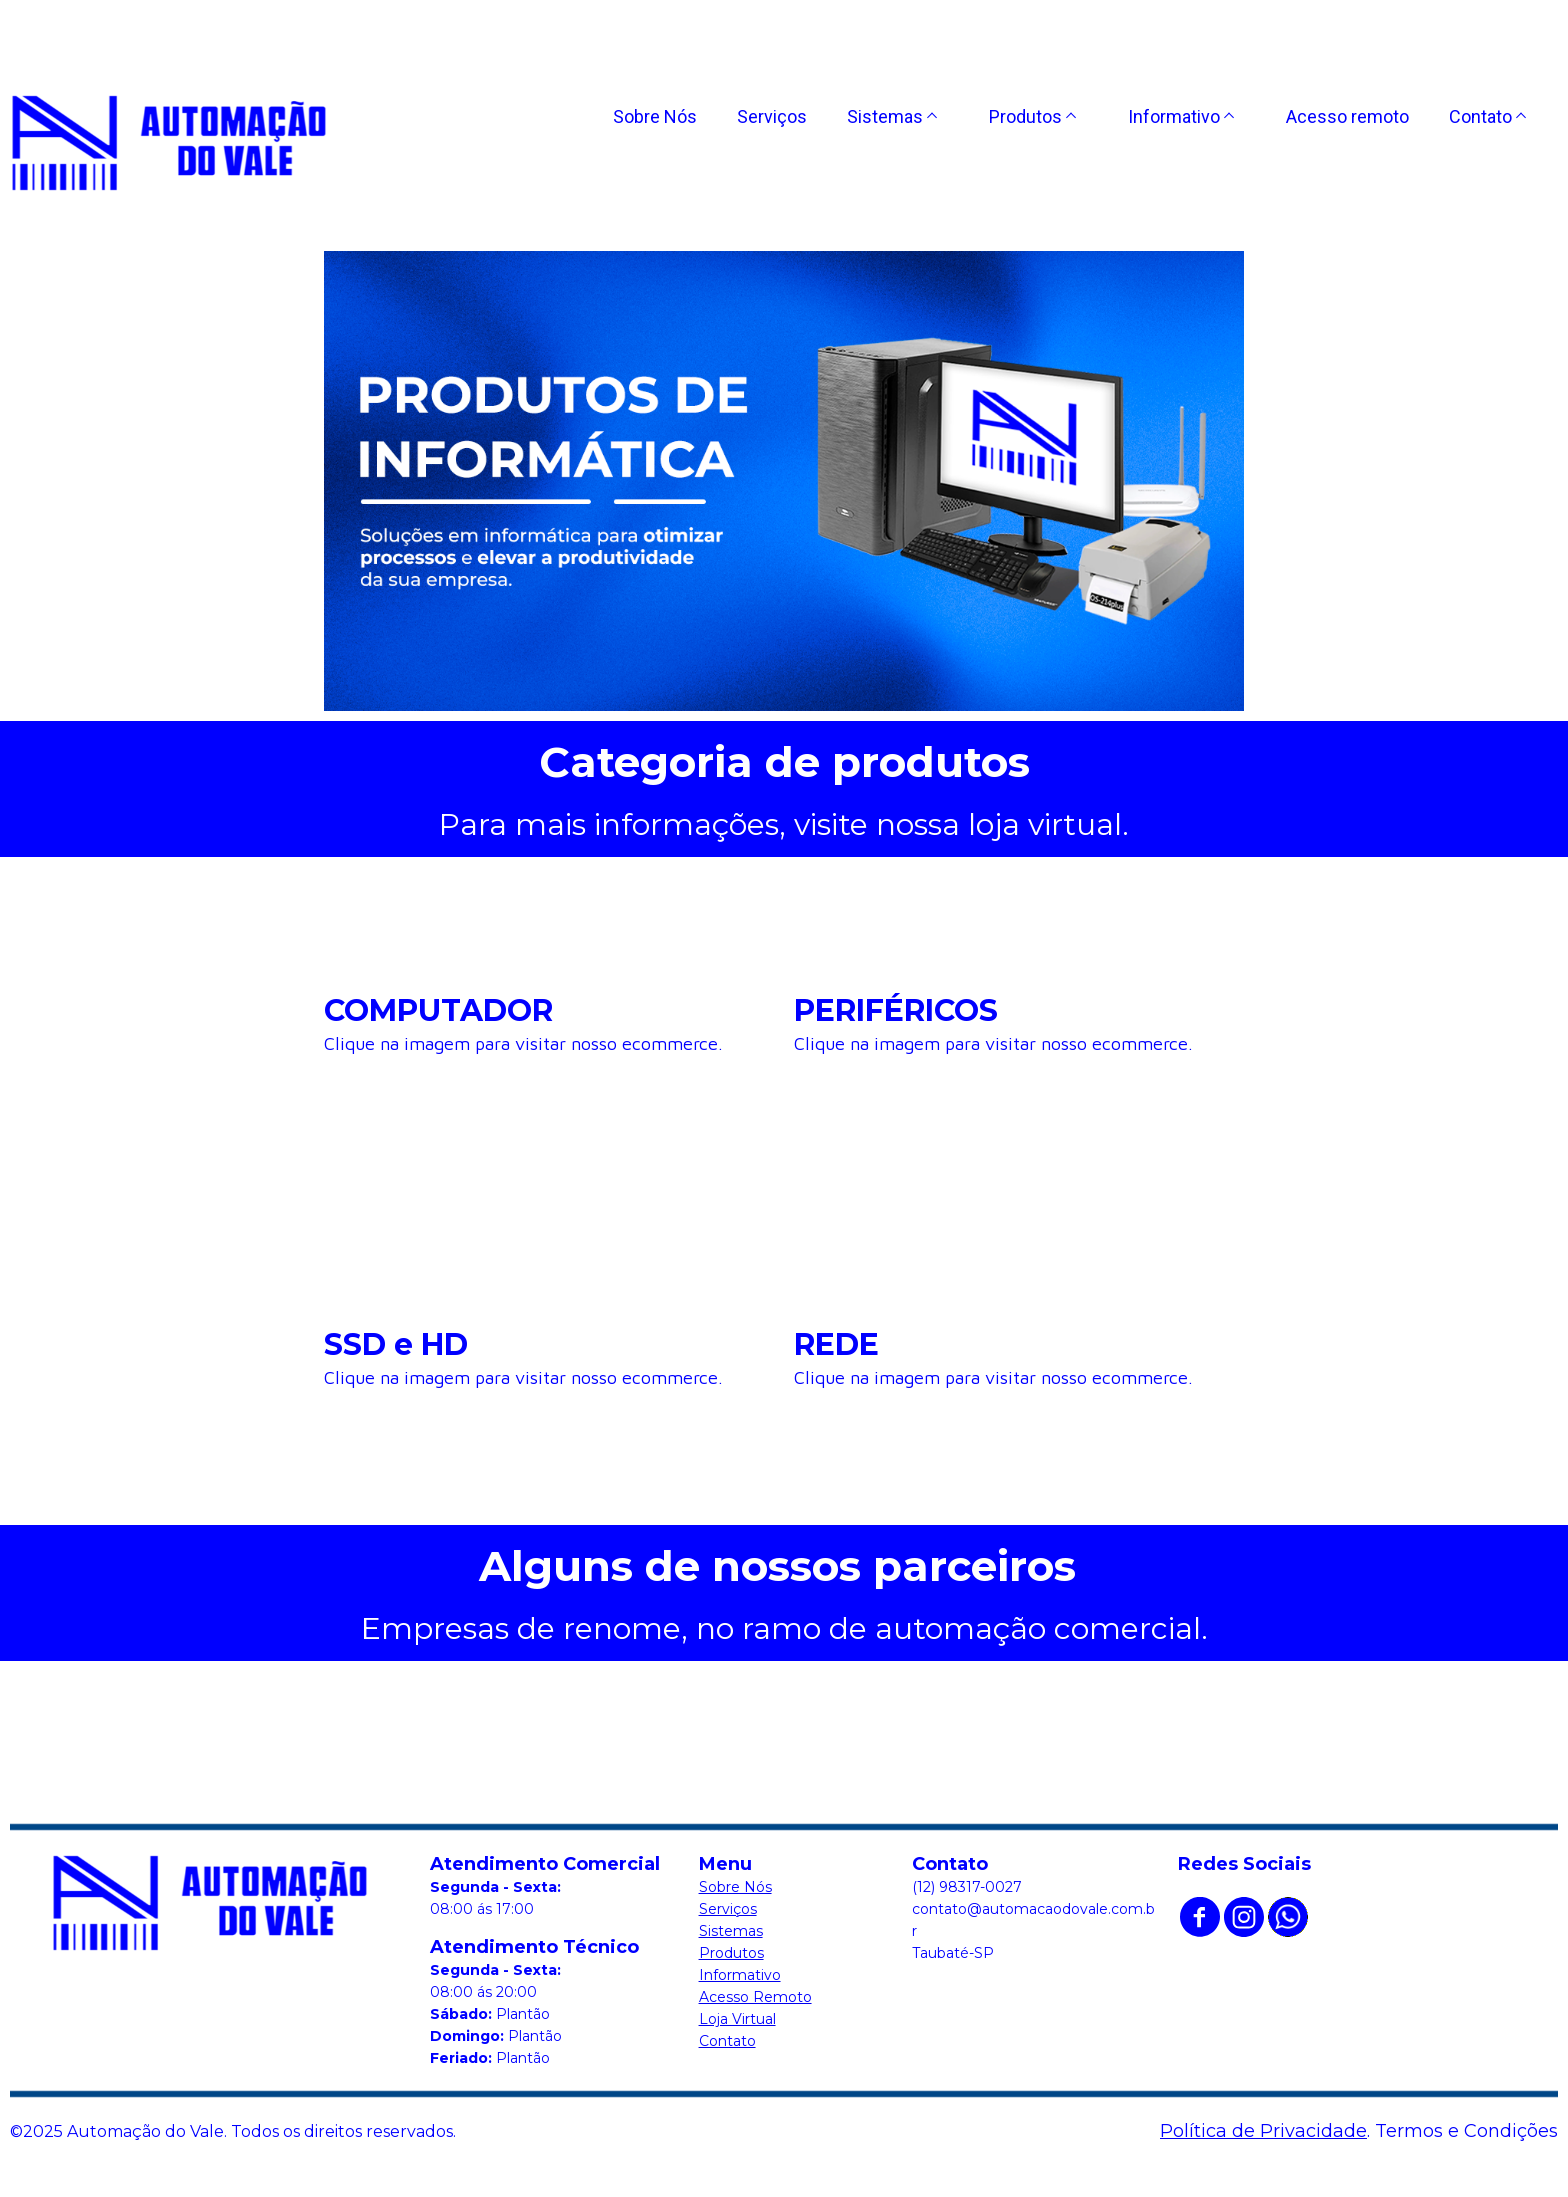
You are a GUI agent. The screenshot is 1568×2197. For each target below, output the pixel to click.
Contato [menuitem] (1480, 116)
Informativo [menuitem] (1174, 116)
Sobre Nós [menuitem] (655, 116)
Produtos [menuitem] (1025, 116)
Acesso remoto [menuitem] (1347, 116)
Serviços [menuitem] (772, 116)
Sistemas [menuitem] (885, 116)
